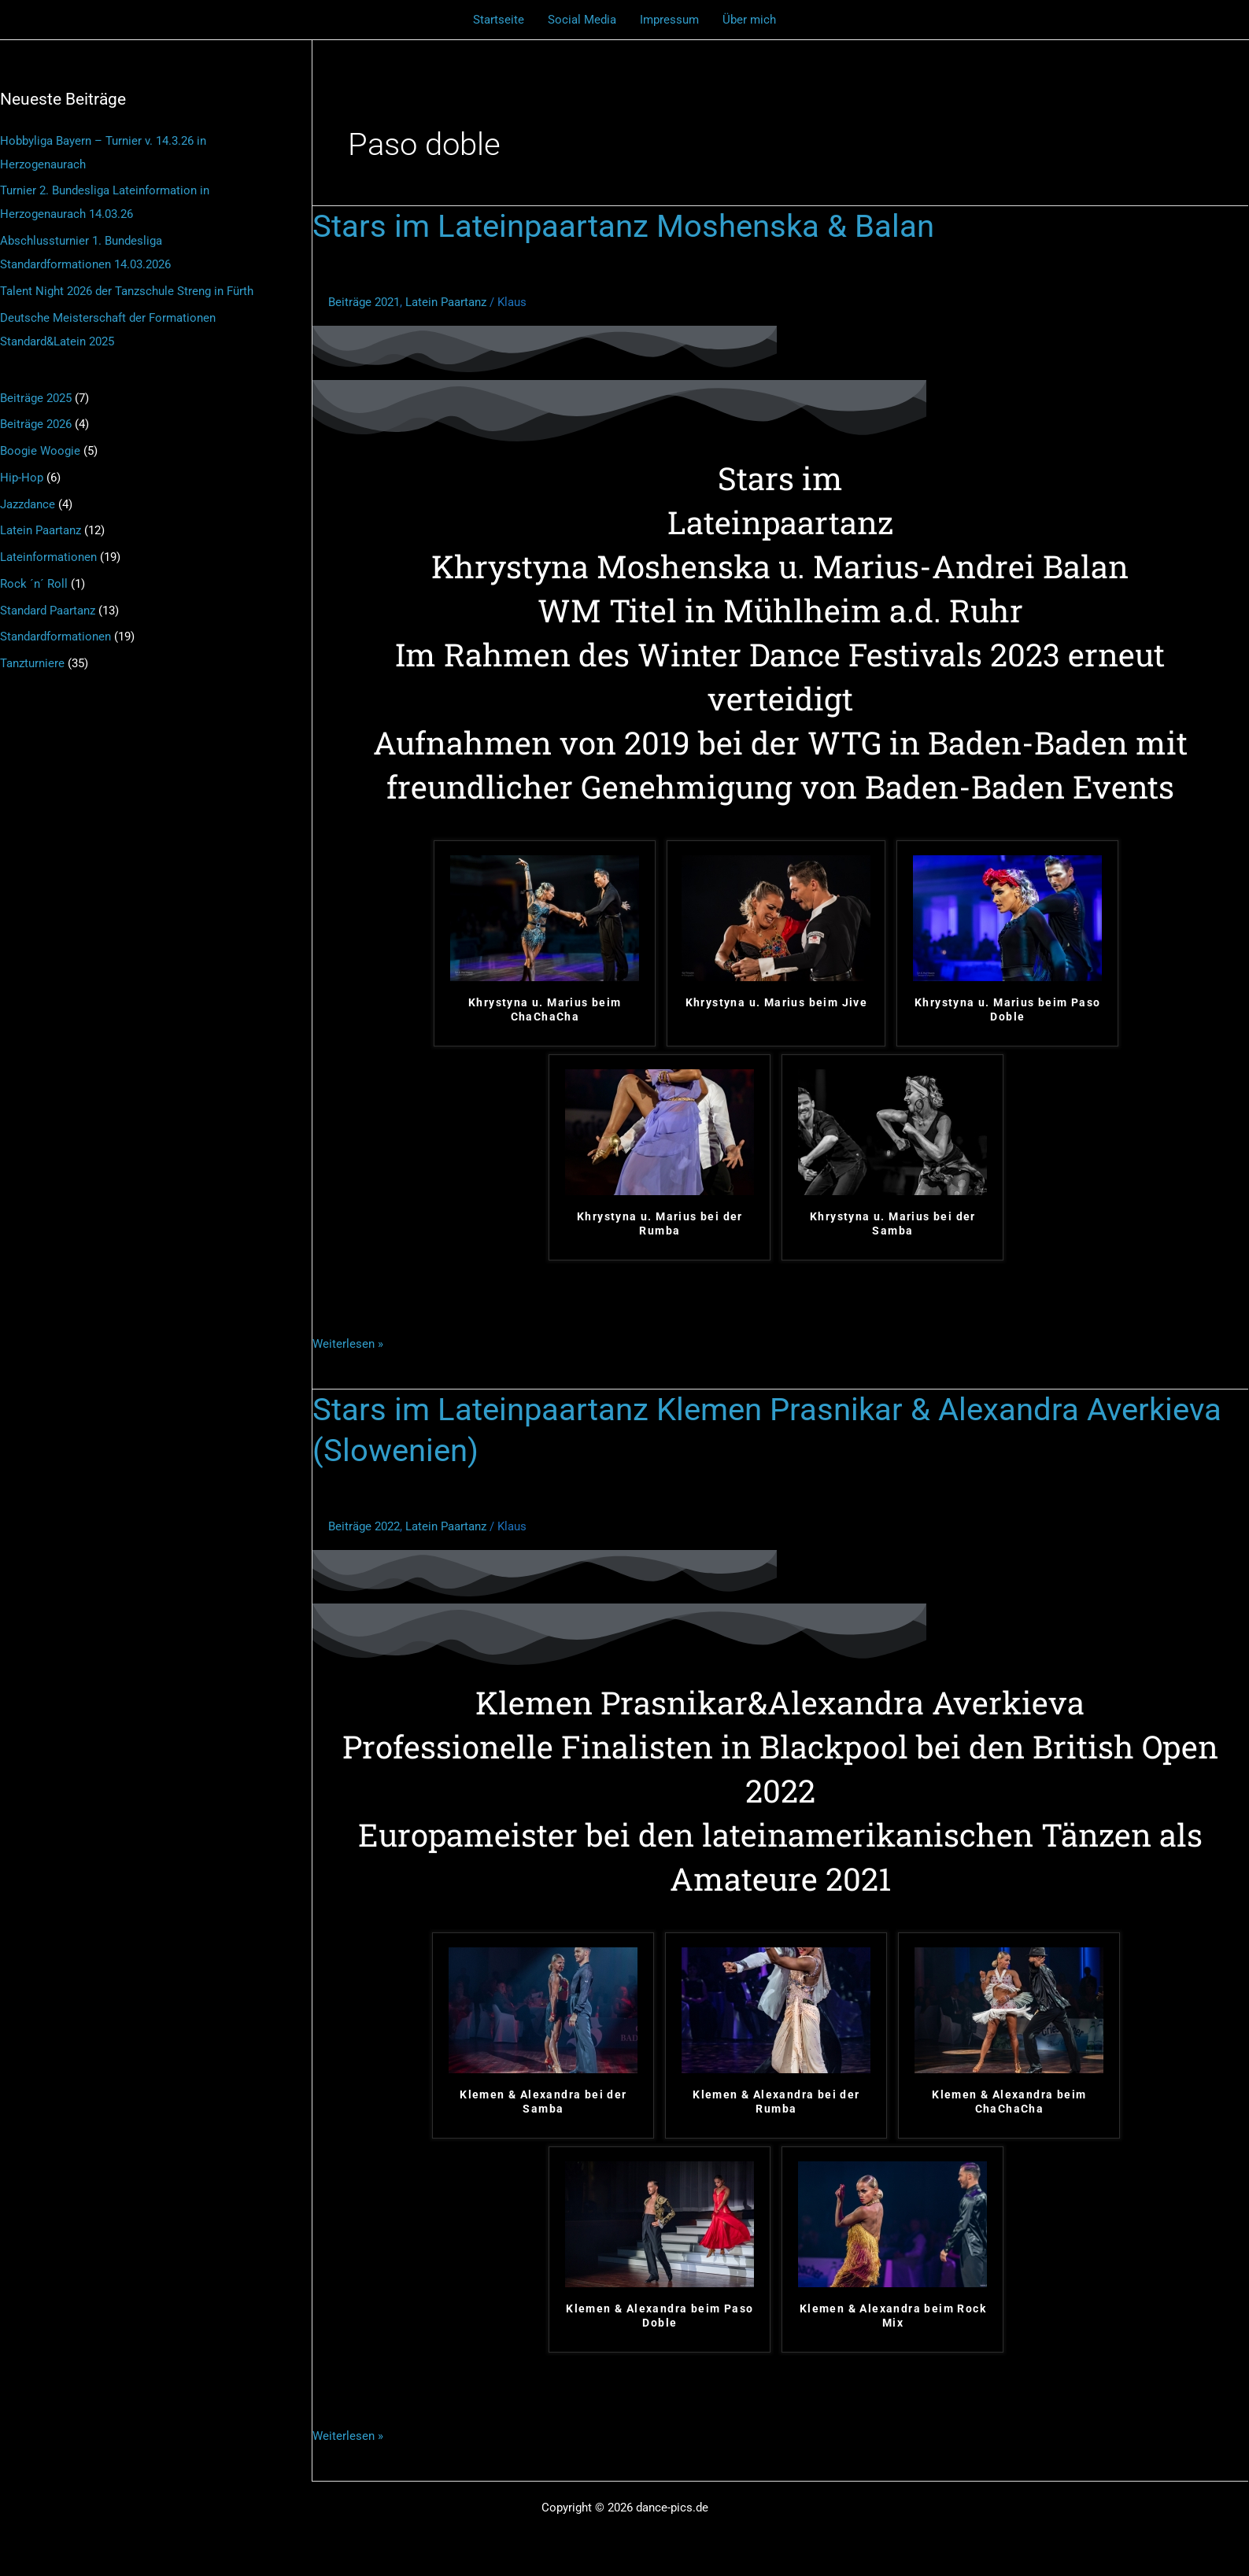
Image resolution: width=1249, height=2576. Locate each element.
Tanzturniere (32, 663)
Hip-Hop (21, 478)
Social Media (582, 20)
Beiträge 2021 (364, 302)
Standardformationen (55, 636)
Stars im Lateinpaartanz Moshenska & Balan (623, 226)
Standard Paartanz (47, 610)
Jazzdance (27, 504)
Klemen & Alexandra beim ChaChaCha (1009, 2101)
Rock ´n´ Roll (34, 584)
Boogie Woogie (40, 451)
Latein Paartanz (40, 530)
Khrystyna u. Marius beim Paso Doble (1008, 1009)
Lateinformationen (48, 557)
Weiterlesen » (347, 1342)
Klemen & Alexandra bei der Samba (543, 2101)
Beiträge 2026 (36, 424)
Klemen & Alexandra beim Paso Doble (659, 2315)
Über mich (749, 20)
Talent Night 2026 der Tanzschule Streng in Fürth (126, 291)
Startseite (498, 20)
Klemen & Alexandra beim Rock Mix (893, 2315)
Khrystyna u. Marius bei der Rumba (660, 1223)
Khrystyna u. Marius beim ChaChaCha (545, 1009)
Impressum (669, 20)
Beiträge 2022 (364, 1526)
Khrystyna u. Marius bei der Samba (893, 1223)
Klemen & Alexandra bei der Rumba (776, 2101)
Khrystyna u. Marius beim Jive (776, 1002)
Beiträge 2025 (36, 398)
